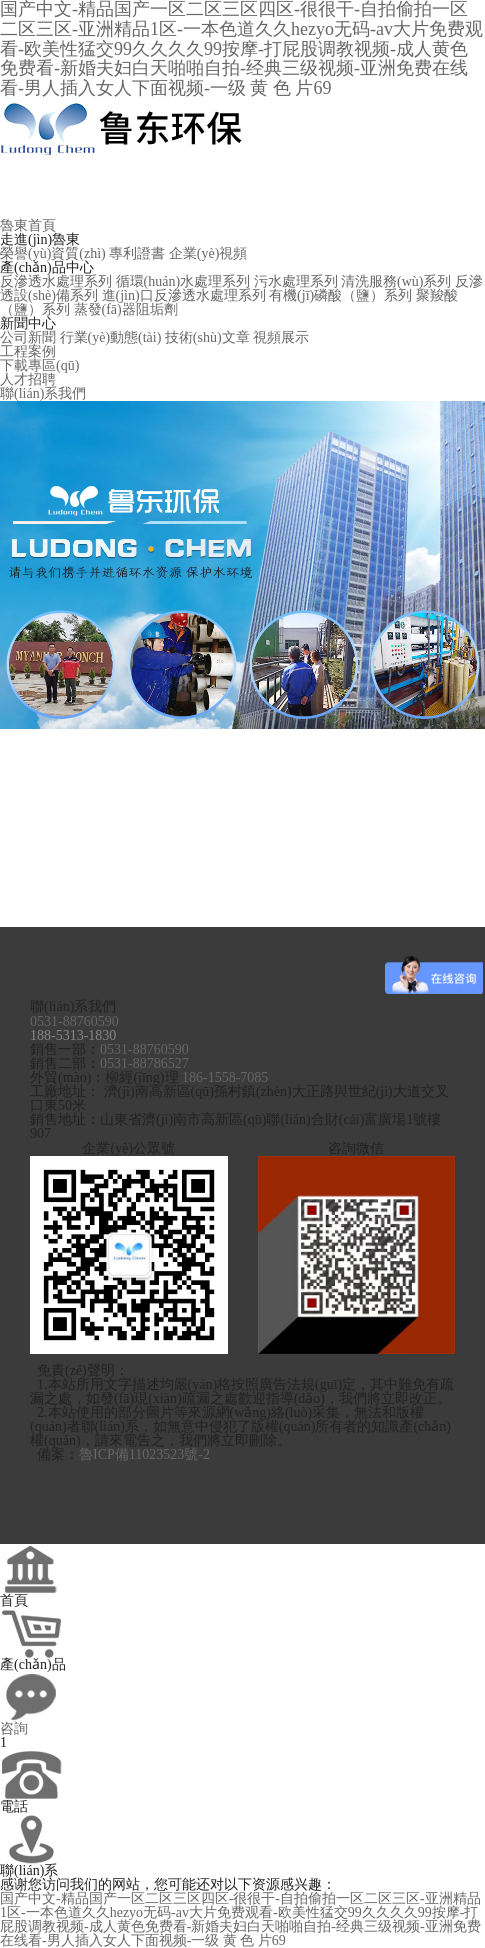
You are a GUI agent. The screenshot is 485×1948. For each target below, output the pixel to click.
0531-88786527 (144, 1063)
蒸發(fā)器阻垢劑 (126, 309)
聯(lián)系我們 (43, 393)
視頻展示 (281, 337)
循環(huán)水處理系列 (183, 281)
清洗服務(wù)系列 (396, 281)
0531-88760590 (74, 1021)
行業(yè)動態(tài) (111, 337)
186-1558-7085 (225, 1077)
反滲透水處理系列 (56, 281)
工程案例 (28, 351)
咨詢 (14, 1728)
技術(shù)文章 (207, 337)
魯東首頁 (28, 225)
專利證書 (137, 253)
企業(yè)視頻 (208, 253)
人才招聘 (28, 379)
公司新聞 (28, 337)
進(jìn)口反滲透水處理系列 (184, 295)
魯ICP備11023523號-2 (144, 1454)
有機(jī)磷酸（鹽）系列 (340, 295)
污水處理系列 (296, 281)
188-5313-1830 (73, 1035)
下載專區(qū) (39, 365)
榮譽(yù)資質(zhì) (53, 253)
